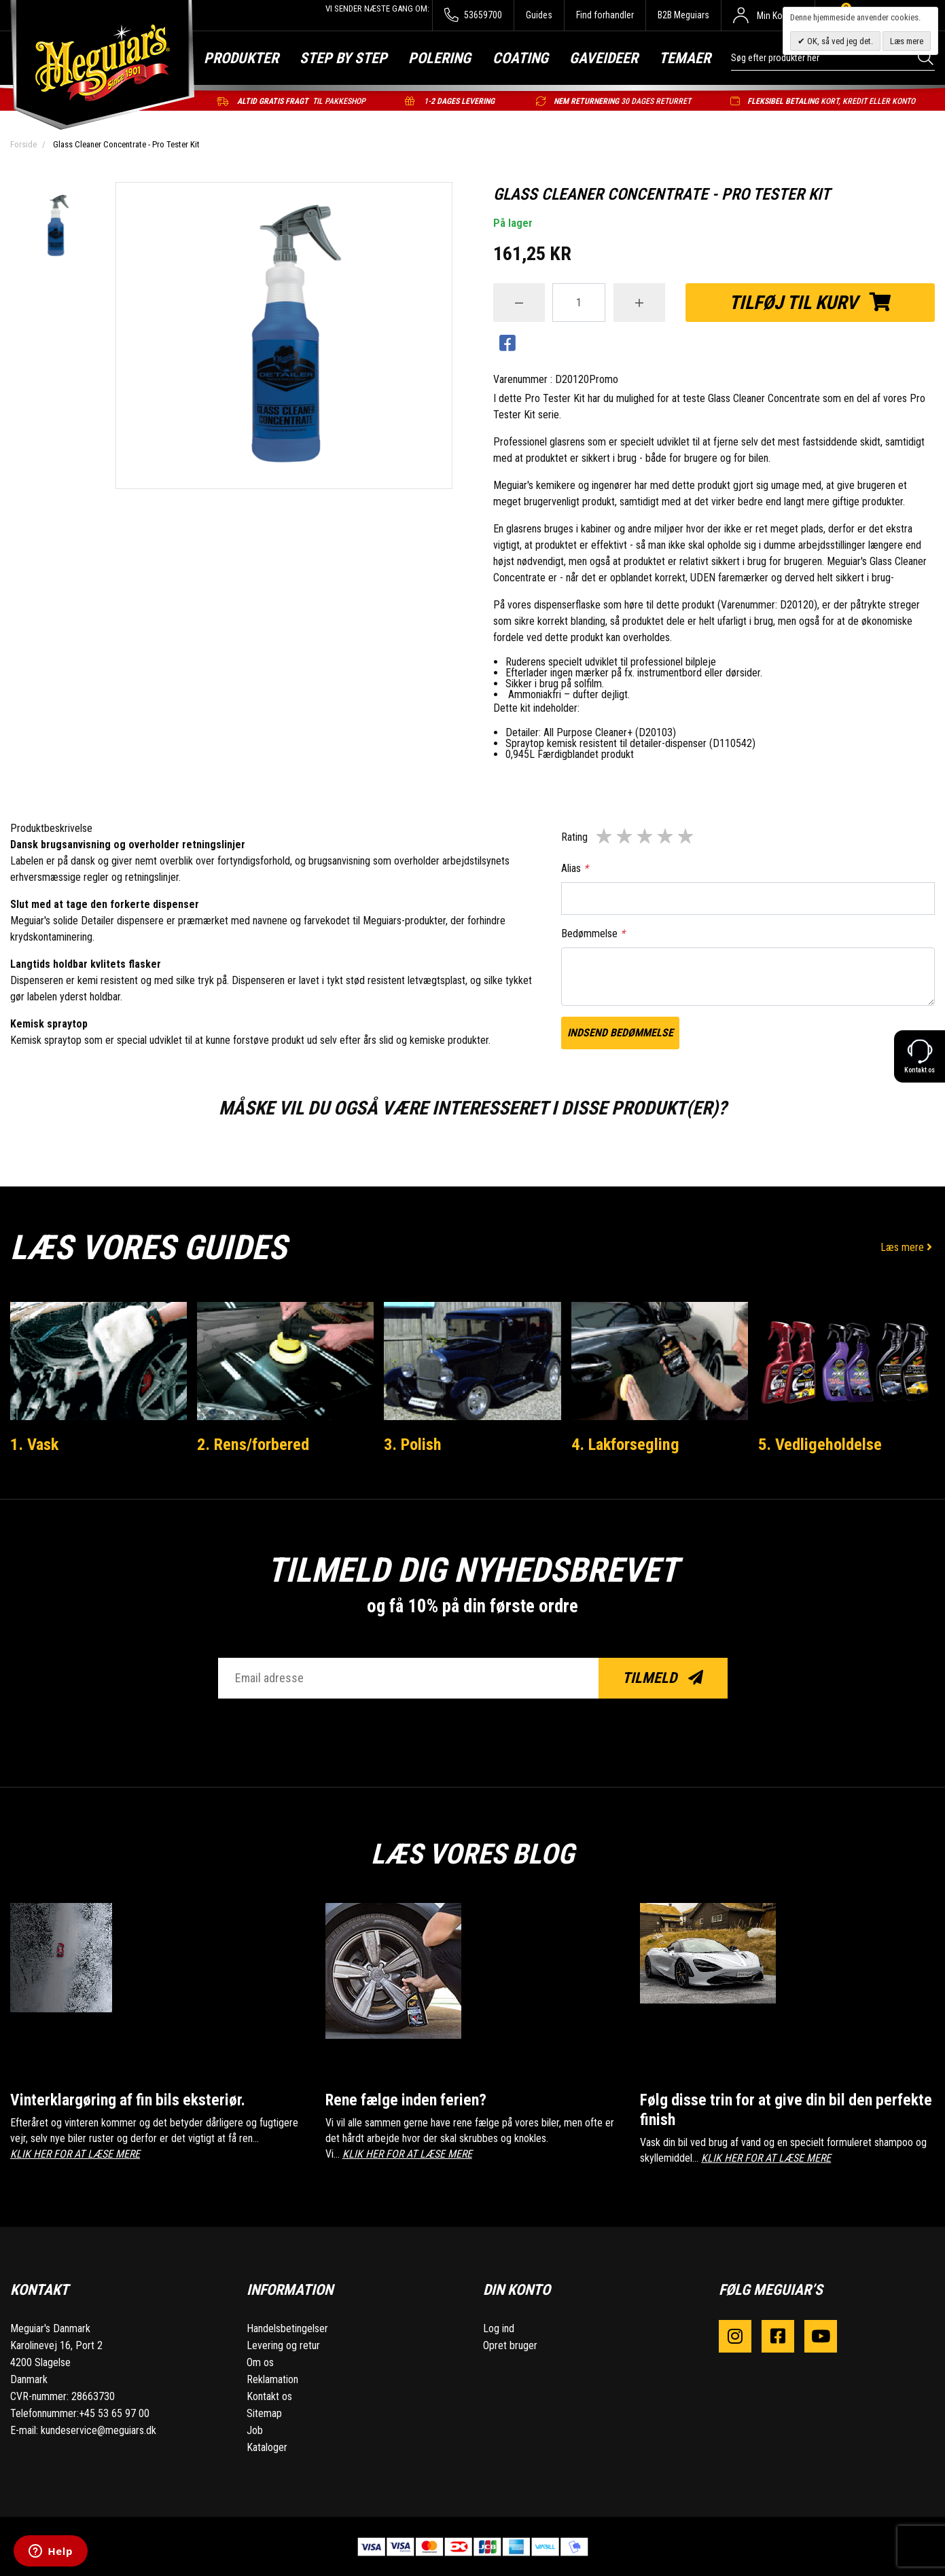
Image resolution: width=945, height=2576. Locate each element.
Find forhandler (605, 15)
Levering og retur (283, 2344)
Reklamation (272, 2378)
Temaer (685, 58)
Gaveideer (603, 58)
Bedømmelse (593, 933)
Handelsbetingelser (287, 2327)
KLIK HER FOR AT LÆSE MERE (75, 2153)
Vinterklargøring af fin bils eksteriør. (133, 2099)
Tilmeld (662, 1677)
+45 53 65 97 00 (114, 2412)
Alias (574, 868)
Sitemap (264, 2412)
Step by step (343, 58)
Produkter (241, 58)
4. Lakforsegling (627, 1444)
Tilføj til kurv (810, 302)
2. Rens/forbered (256, 1444)
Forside (23, 144)
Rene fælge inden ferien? (410, 2099)
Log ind (498, 2327)
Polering (439, 58)
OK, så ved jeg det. (839, 41)
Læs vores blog (472, 1851)
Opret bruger (510, 2344)
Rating (574, 837)
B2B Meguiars (683, 15)
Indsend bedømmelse (620, 1032)
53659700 (473, 15)
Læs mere (907, 1247)
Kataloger (267, 2446)
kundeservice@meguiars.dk (98, 2429)
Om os (260, 2361)
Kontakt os (269, 2395)
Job (255, 2429)
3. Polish (414, 1444)
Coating (520, 58)
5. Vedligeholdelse (822, 1444)
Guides (539, 15)
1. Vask (36, 1444)
